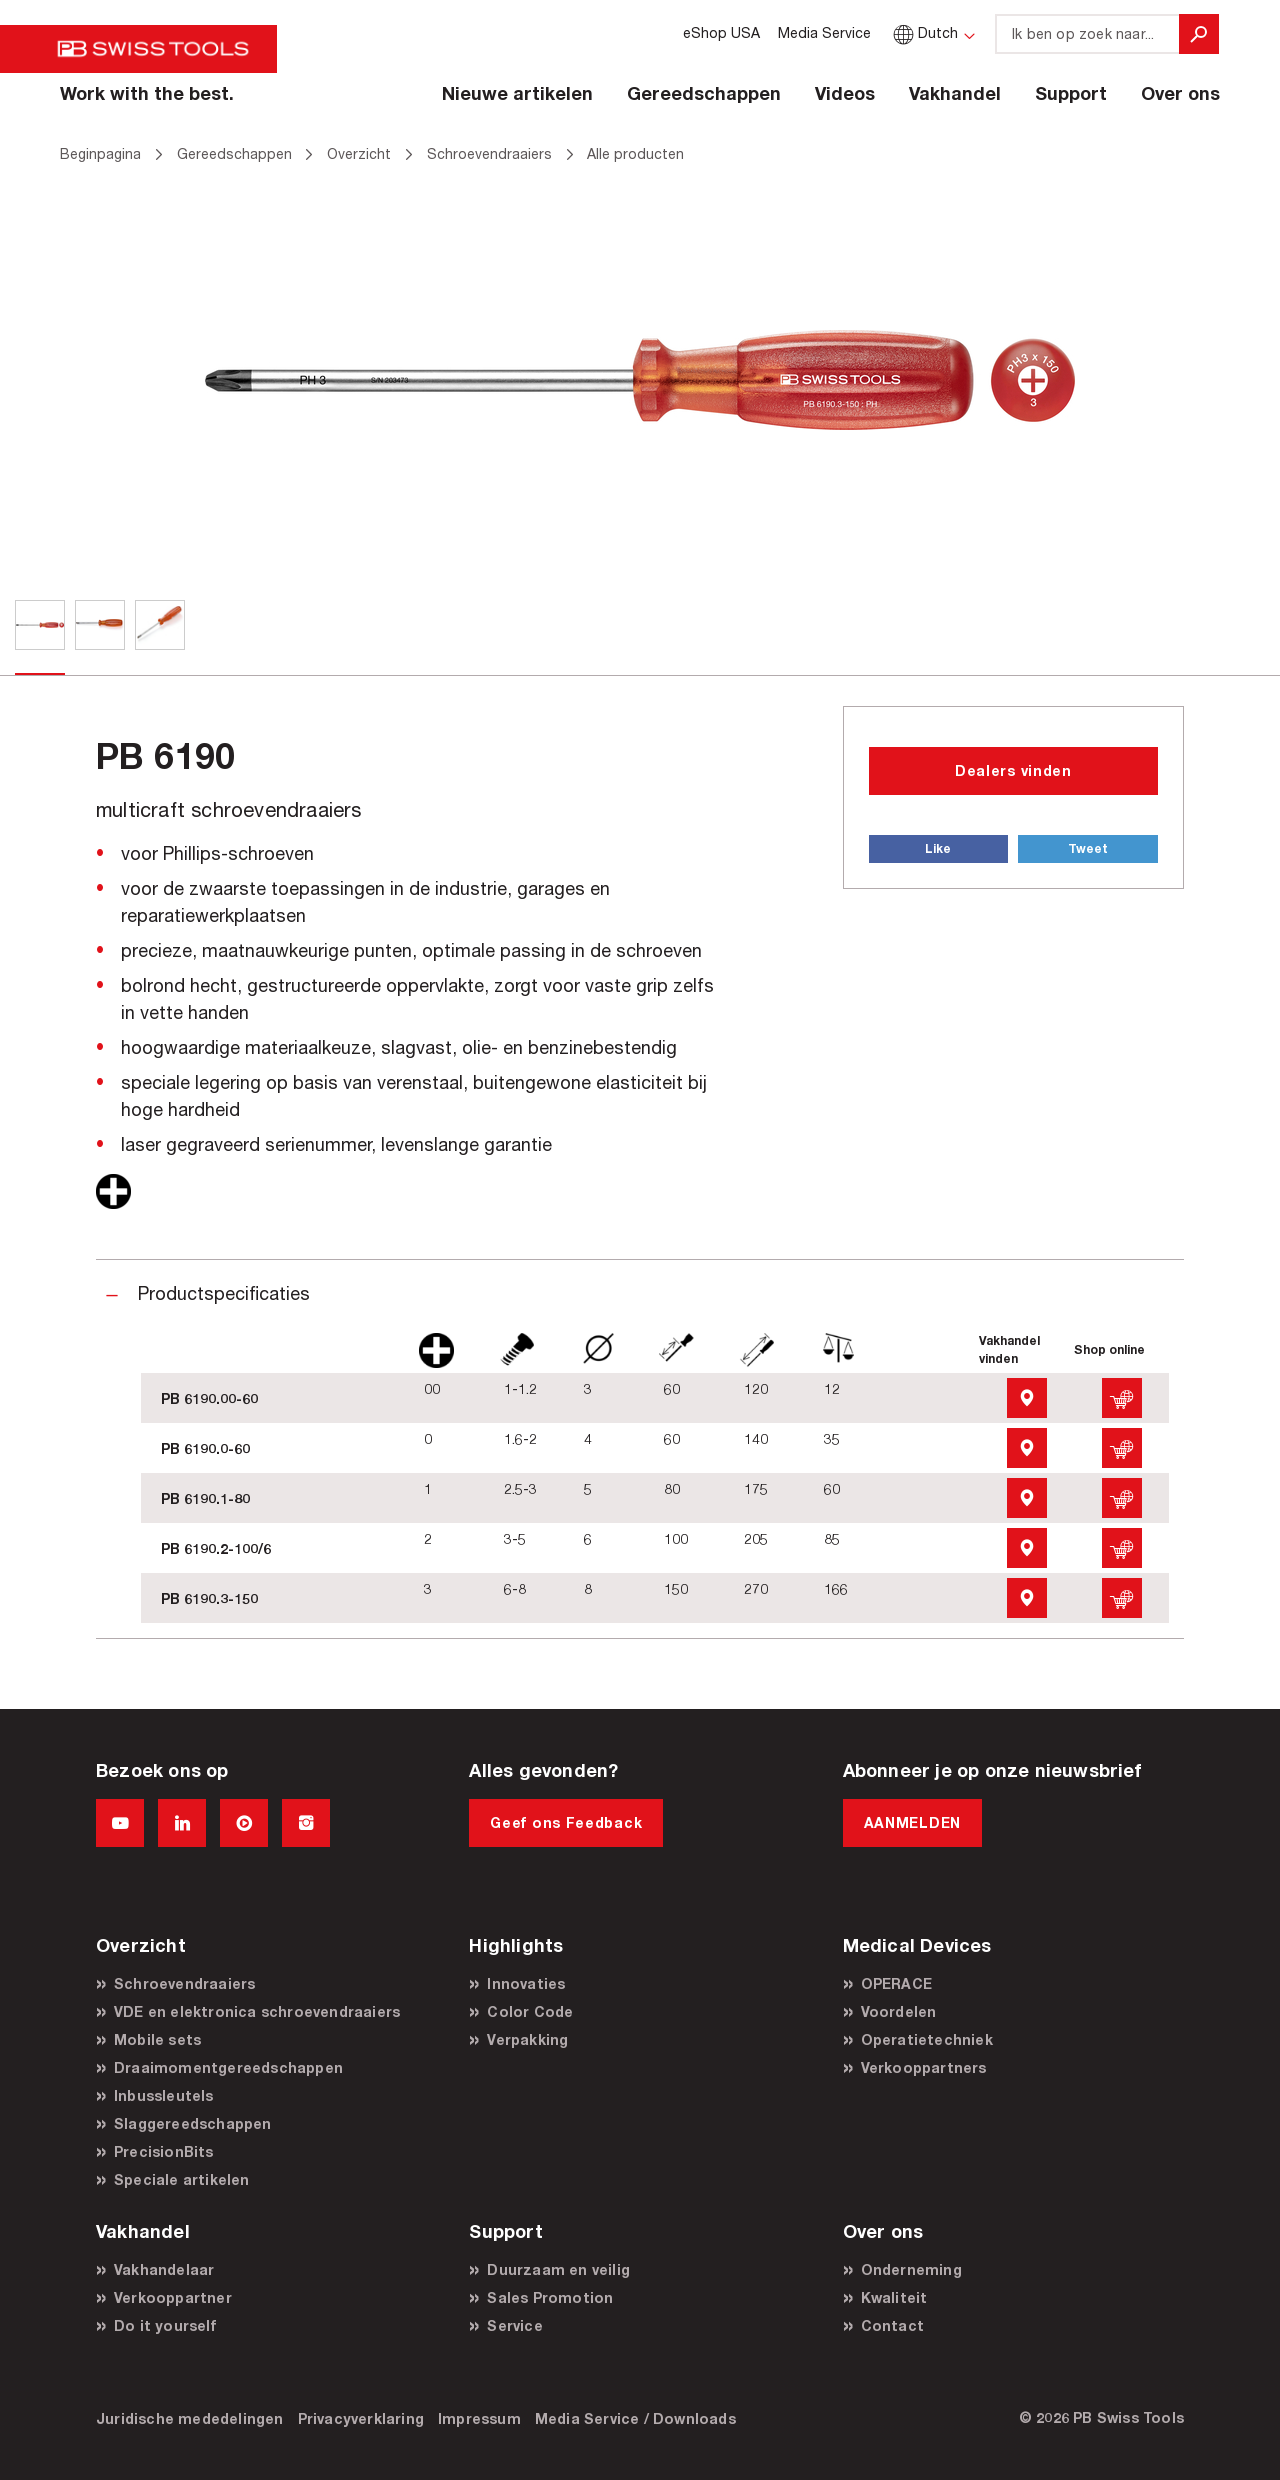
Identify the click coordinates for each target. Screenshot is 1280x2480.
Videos (845, 93)
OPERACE (896, 1983)
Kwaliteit (894, 2297)
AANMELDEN (912, 1822)
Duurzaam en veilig (558, 2269)
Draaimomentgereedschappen (228, 2067)
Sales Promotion (550, 2297)
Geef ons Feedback (566, 1822)
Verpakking (527, 2039)
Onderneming (911, 2269)
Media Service (824, 32)
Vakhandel (955, 93)
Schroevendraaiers (184, 1983)
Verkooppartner (173, 2297)
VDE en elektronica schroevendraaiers (257, 2011)
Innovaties (526, 1983)
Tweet (1088, 848)
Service (514, 2325)
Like (938, 848)
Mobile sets (157, 2039)
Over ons (1180, 93)
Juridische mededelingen (190, 2418)
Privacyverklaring (361, 2418)
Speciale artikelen (182, 2179)
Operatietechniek (927, 2039)
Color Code (530, 2011)
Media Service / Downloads (635, 2418)
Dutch (923, 32)
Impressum (479, 2418)
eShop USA (721, 32)
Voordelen (899, 2011)
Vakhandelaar (164, 2269)
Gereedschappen (704, 93)
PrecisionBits (164, 2151)
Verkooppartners (924, 2067)
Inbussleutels (164, 2095)
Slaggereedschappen (193, 2123)
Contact (892, 2325)
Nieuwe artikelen (517, 93)
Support (1071, 93)
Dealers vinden (1013, 770)
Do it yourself (165, 2325)
